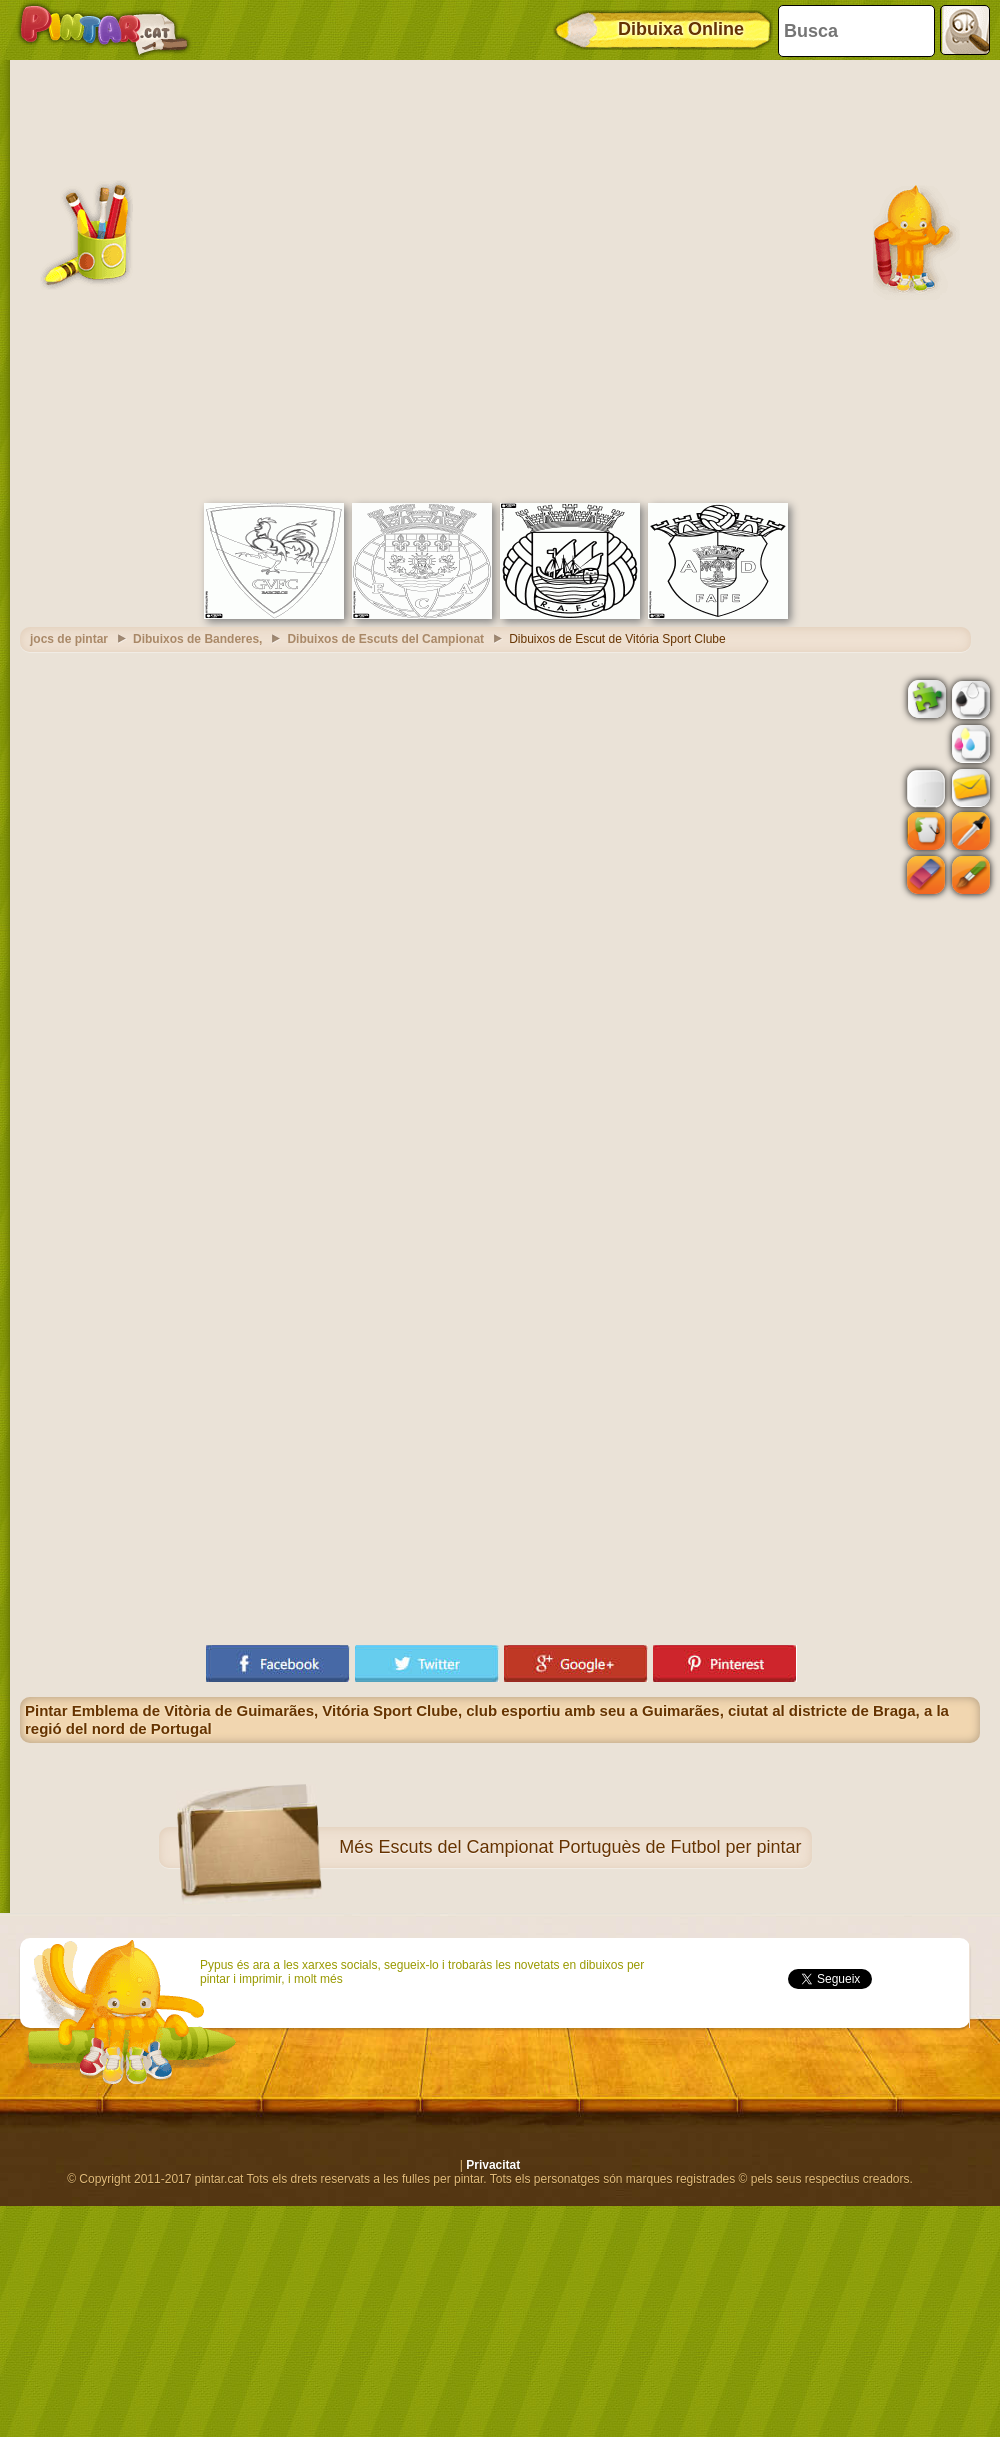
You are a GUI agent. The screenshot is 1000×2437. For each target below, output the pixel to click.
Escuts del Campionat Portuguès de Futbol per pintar (589, 1847)
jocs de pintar (69, 639)
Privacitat (493, 2165)
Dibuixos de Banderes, (197, 639)
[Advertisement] (224, 279)
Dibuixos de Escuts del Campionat (385, 639)
